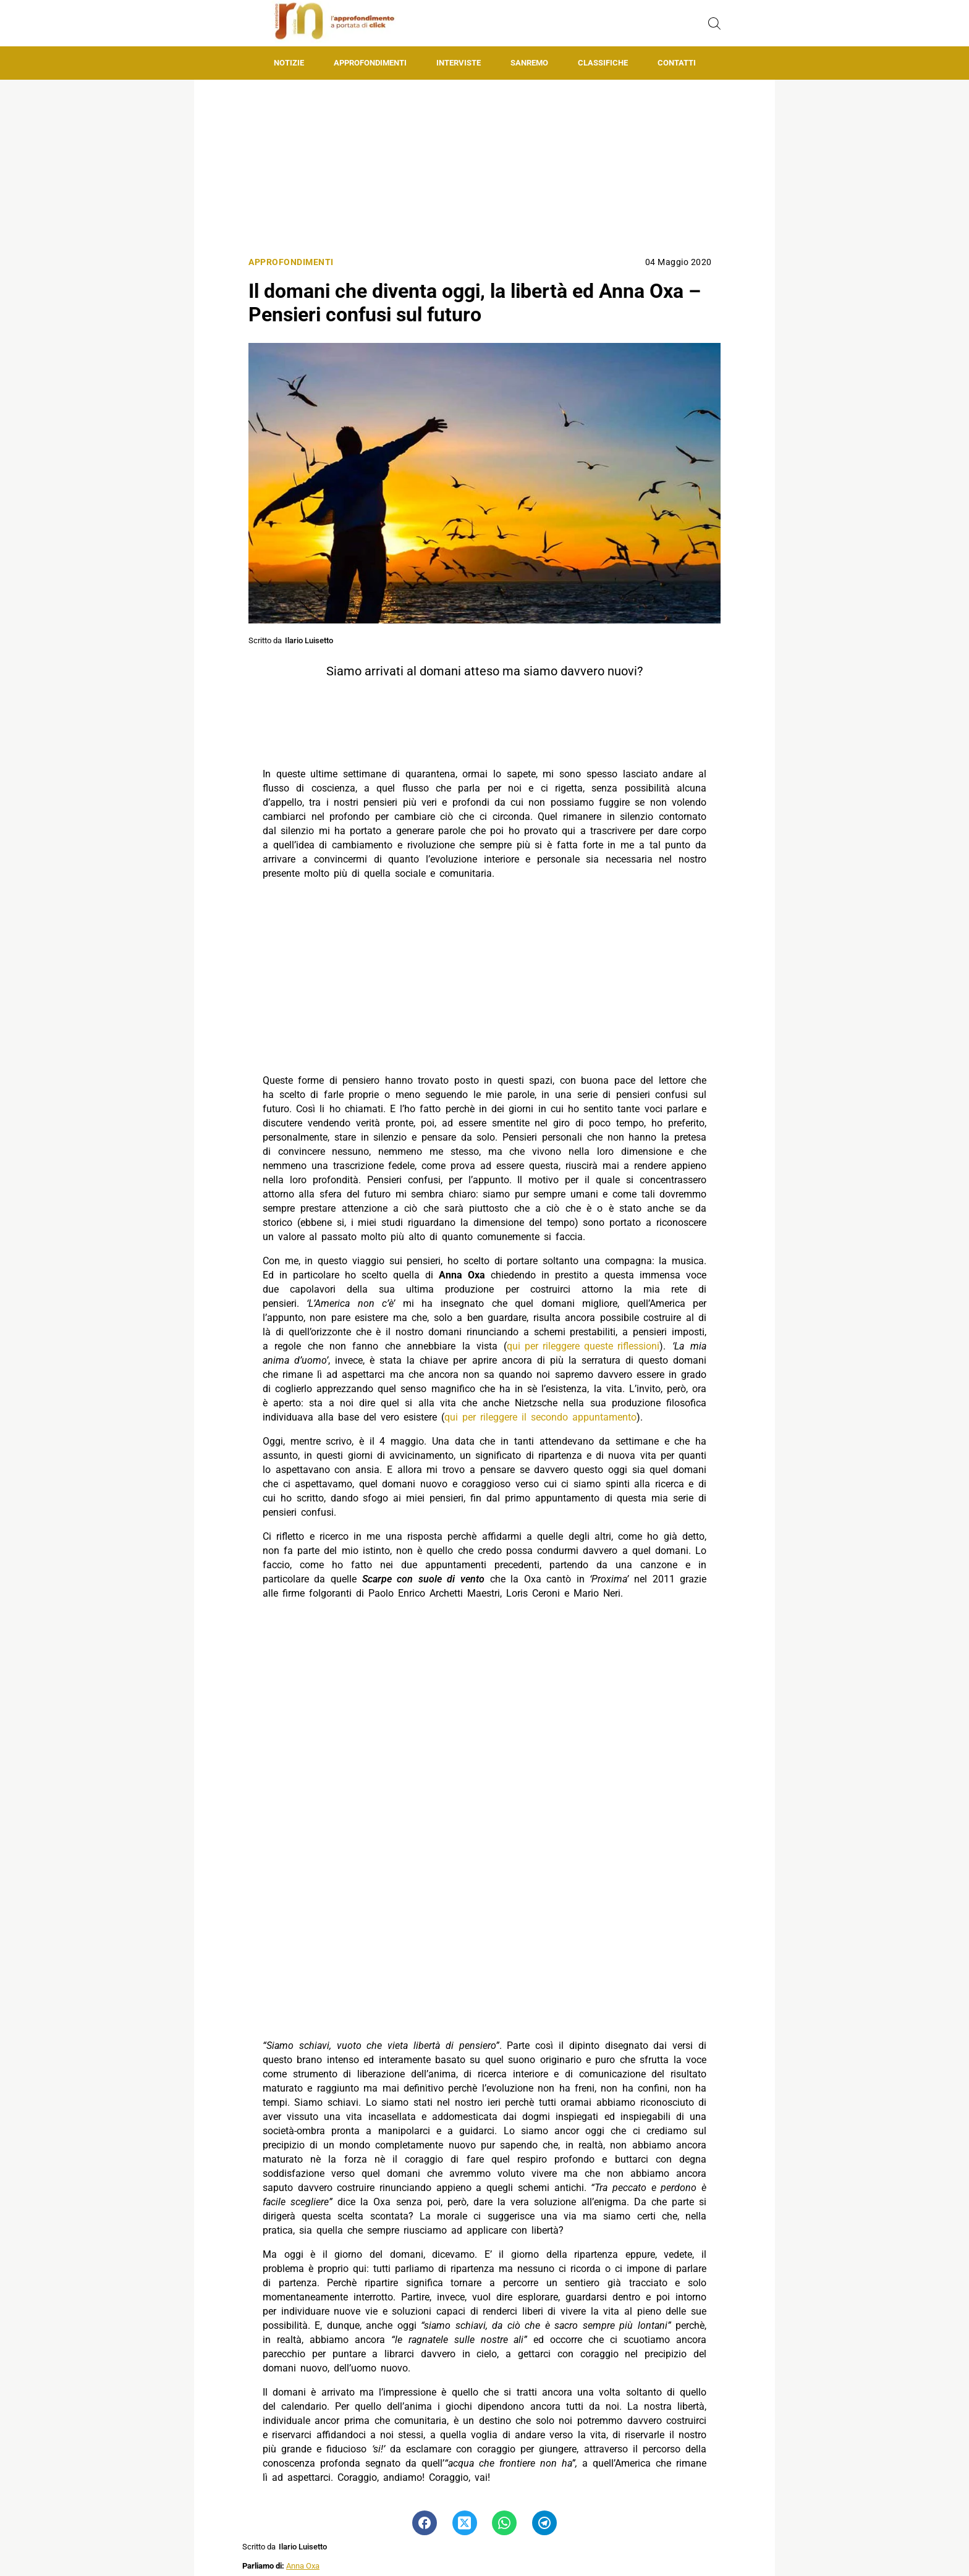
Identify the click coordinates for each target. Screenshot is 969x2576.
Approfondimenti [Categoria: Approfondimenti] (291, 262)
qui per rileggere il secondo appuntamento (540, 1417)
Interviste (458, 62)
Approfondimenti (370, 62)
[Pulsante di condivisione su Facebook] (424, 2523)
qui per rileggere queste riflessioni (583, 1346)
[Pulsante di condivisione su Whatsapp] (504, 2523)
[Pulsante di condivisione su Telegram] (544, 2523)
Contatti (677, 62)
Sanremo (529, 62)
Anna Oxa (302, 2565)
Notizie (289, 62)
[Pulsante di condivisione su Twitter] (464, 2523)
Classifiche (603, 62)
